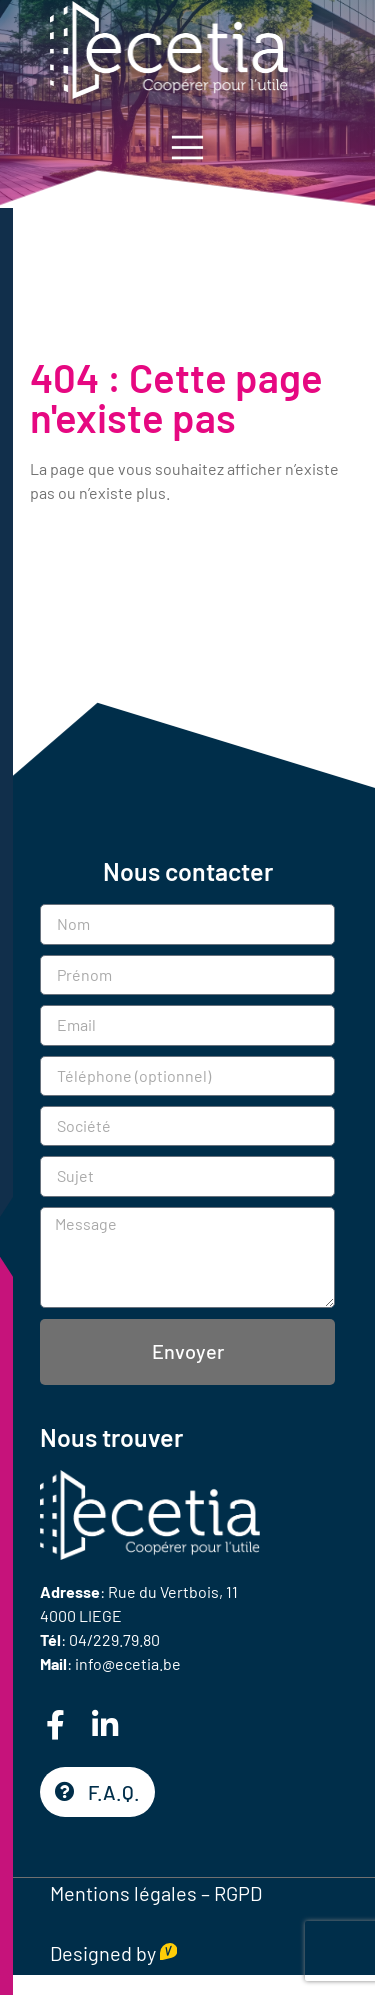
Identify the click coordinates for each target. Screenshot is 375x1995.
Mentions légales (123, 1893)
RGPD (238, 1893)
